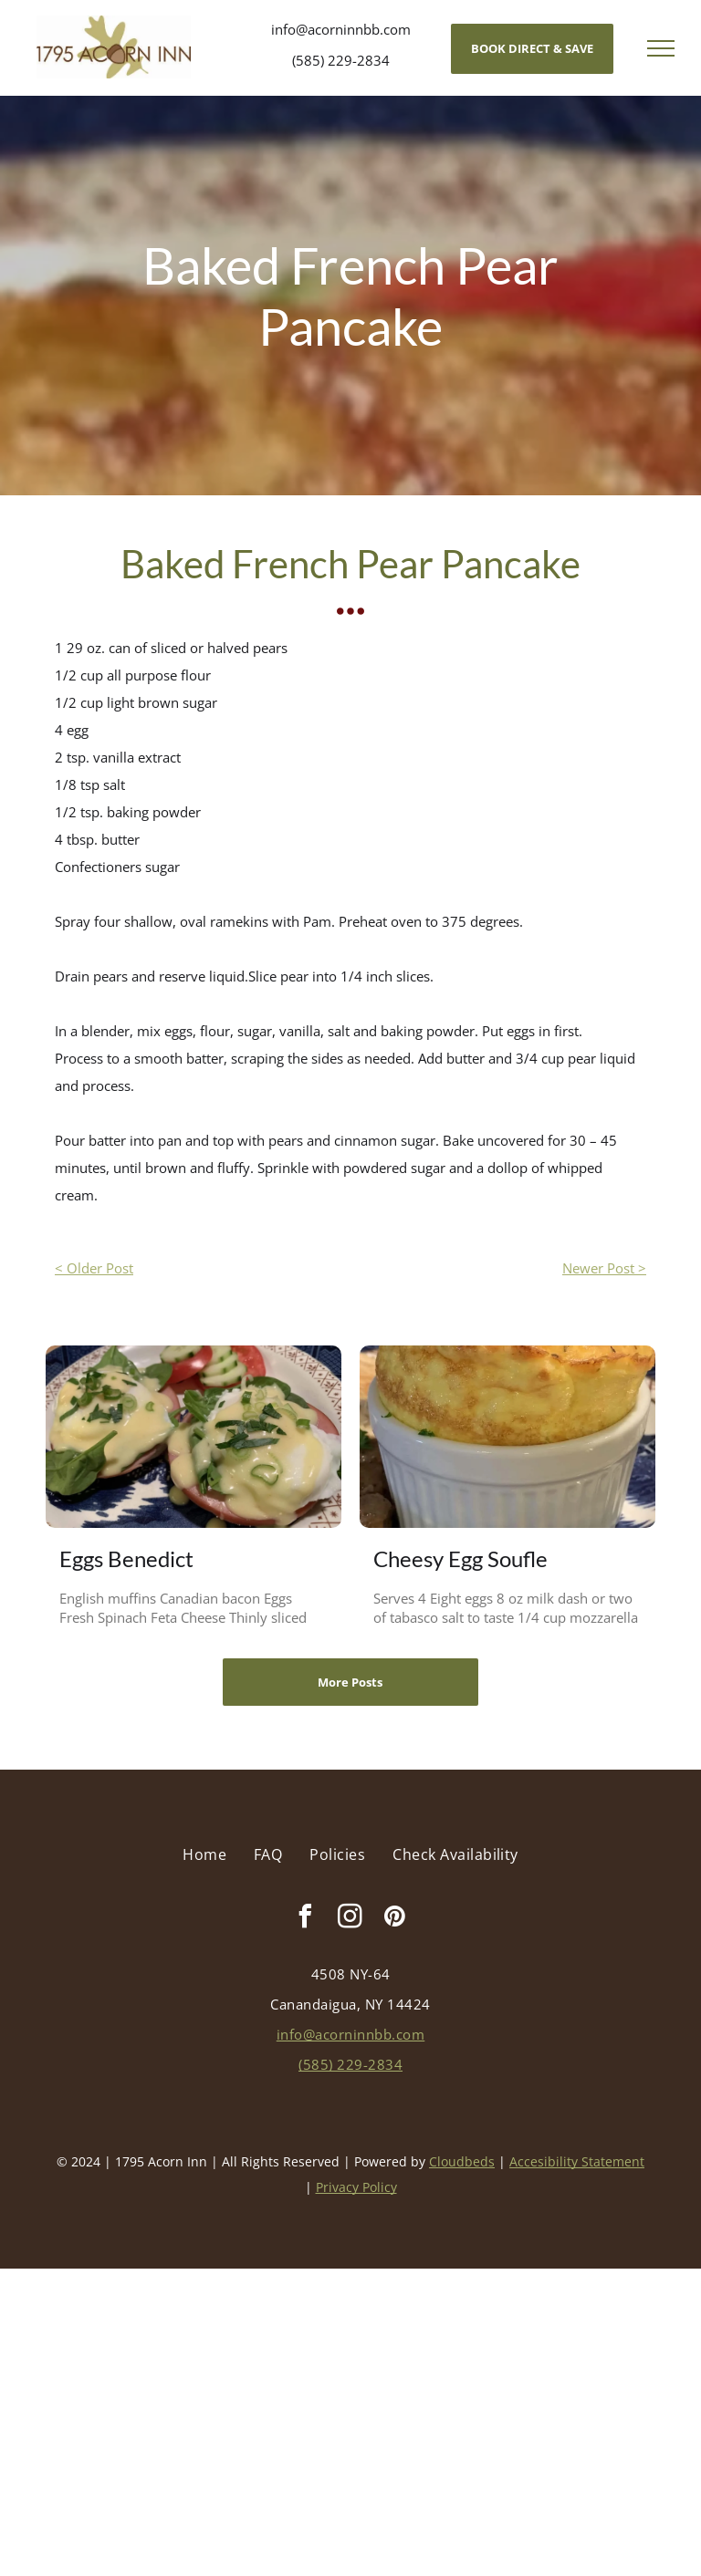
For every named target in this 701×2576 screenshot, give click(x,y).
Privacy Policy (356, 2187)
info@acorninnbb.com (341, 29)
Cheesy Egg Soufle (460, 1558)
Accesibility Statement (576, 2161)
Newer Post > (604, 1268)
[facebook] (306, 1918)
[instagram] (350, 1918)
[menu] (661, 48)
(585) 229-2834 (341, 60)
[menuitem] (204, 1854)
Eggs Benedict (126, 1558)
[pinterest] (395, 1918)
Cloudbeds (462, 2161)
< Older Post (94, 1268)
